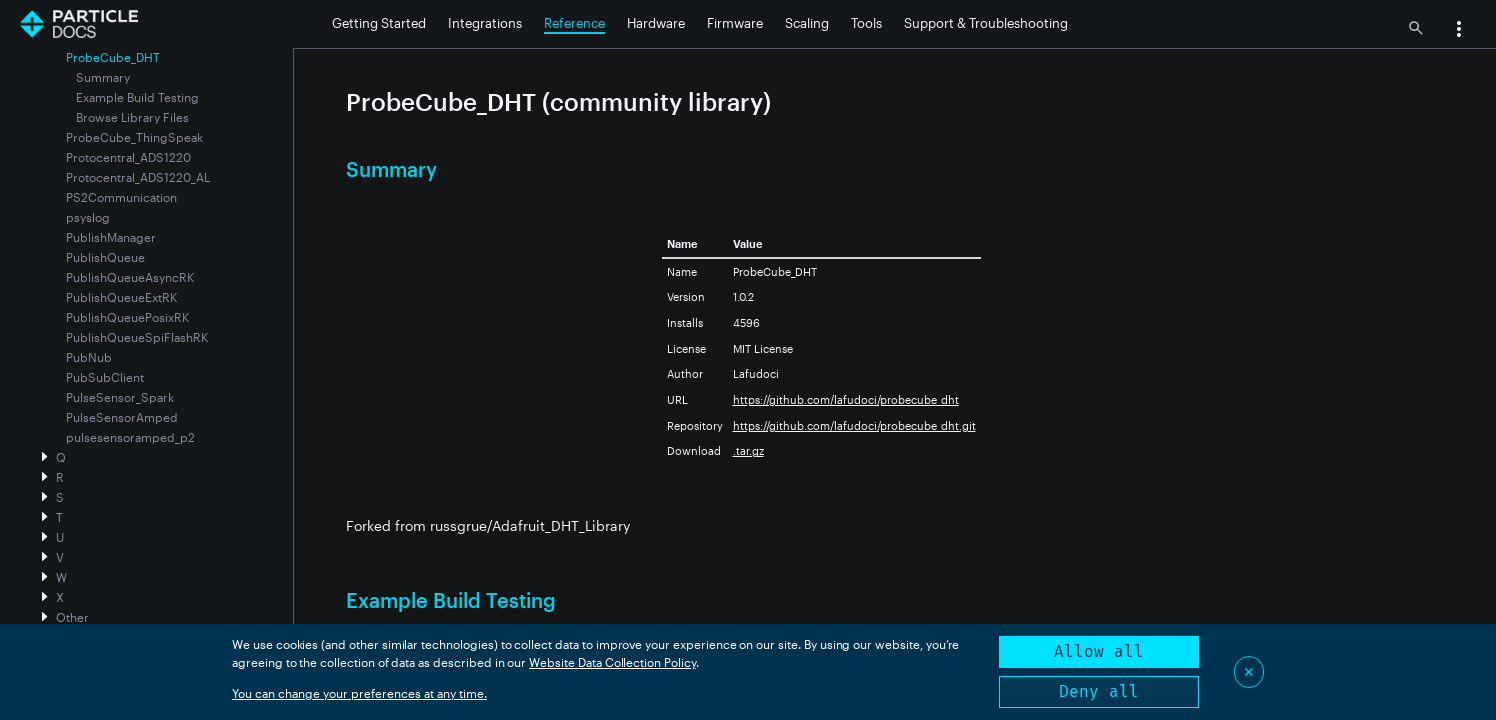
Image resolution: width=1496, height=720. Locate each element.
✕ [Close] (1249, 671)
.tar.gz (748, 450)
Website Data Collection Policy (612, 662)
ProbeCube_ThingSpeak (134, 137)
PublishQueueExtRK (121, 297)
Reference (574, 23)
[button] (1459, 31)
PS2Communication (121, 197)
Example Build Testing (137, 97)
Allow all (1099, 651)
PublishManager (111, 237)
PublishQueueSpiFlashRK (137, 337)
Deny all (1099, 691)
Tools (866, 23)
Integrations (485, 23)
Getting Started (379, 23)
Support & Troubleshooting (986, 23)
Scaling (807, 23)
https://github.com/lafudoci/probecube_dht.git (854, 425)
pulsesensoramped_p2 (130, 437)
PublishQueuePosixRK (127, 317)
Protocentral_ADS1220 (128, 157)
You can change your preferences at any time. (359, 693)
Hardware (656, 23)
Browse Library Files (132, 117)
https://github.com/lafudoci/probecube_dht (846, 399)
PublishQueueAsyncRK (130, 277)
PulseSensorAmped (122, 417)
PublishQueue (105, 257)
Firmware (735, 23)
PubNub (89, 357)
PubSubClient (105, 377)
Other (72, 617)
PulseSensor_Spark (120, 397)
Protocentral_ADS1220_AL (138, 177)
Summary (103, 77)
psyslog (88, 217)
